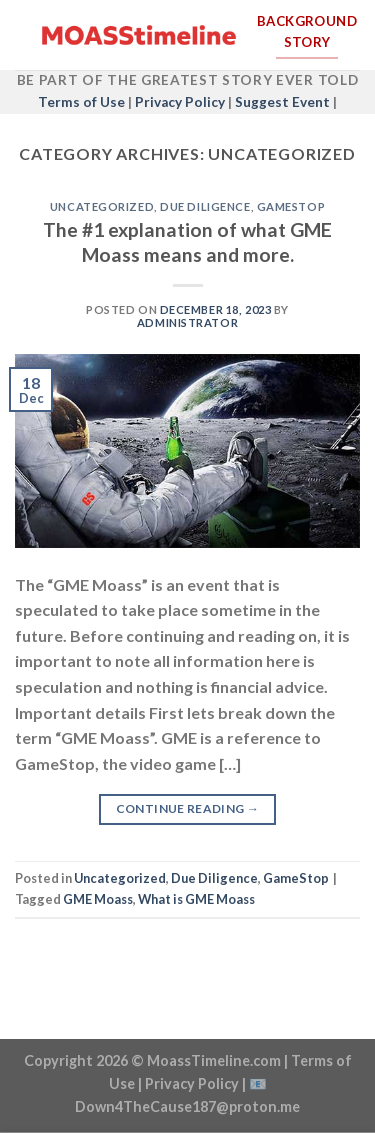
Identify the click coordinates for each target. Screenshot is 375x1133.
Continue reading (188, 808)
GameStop (291, 206)
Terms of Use (81, 102)
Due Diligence (205, 206)
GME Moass (98, 899)
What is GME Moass (196, 899)
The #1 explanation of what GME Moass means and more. (187, 242)
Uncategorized (102, 206)
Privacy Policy (180, 102)
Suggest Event (282, 102)
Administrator (187, 322)
